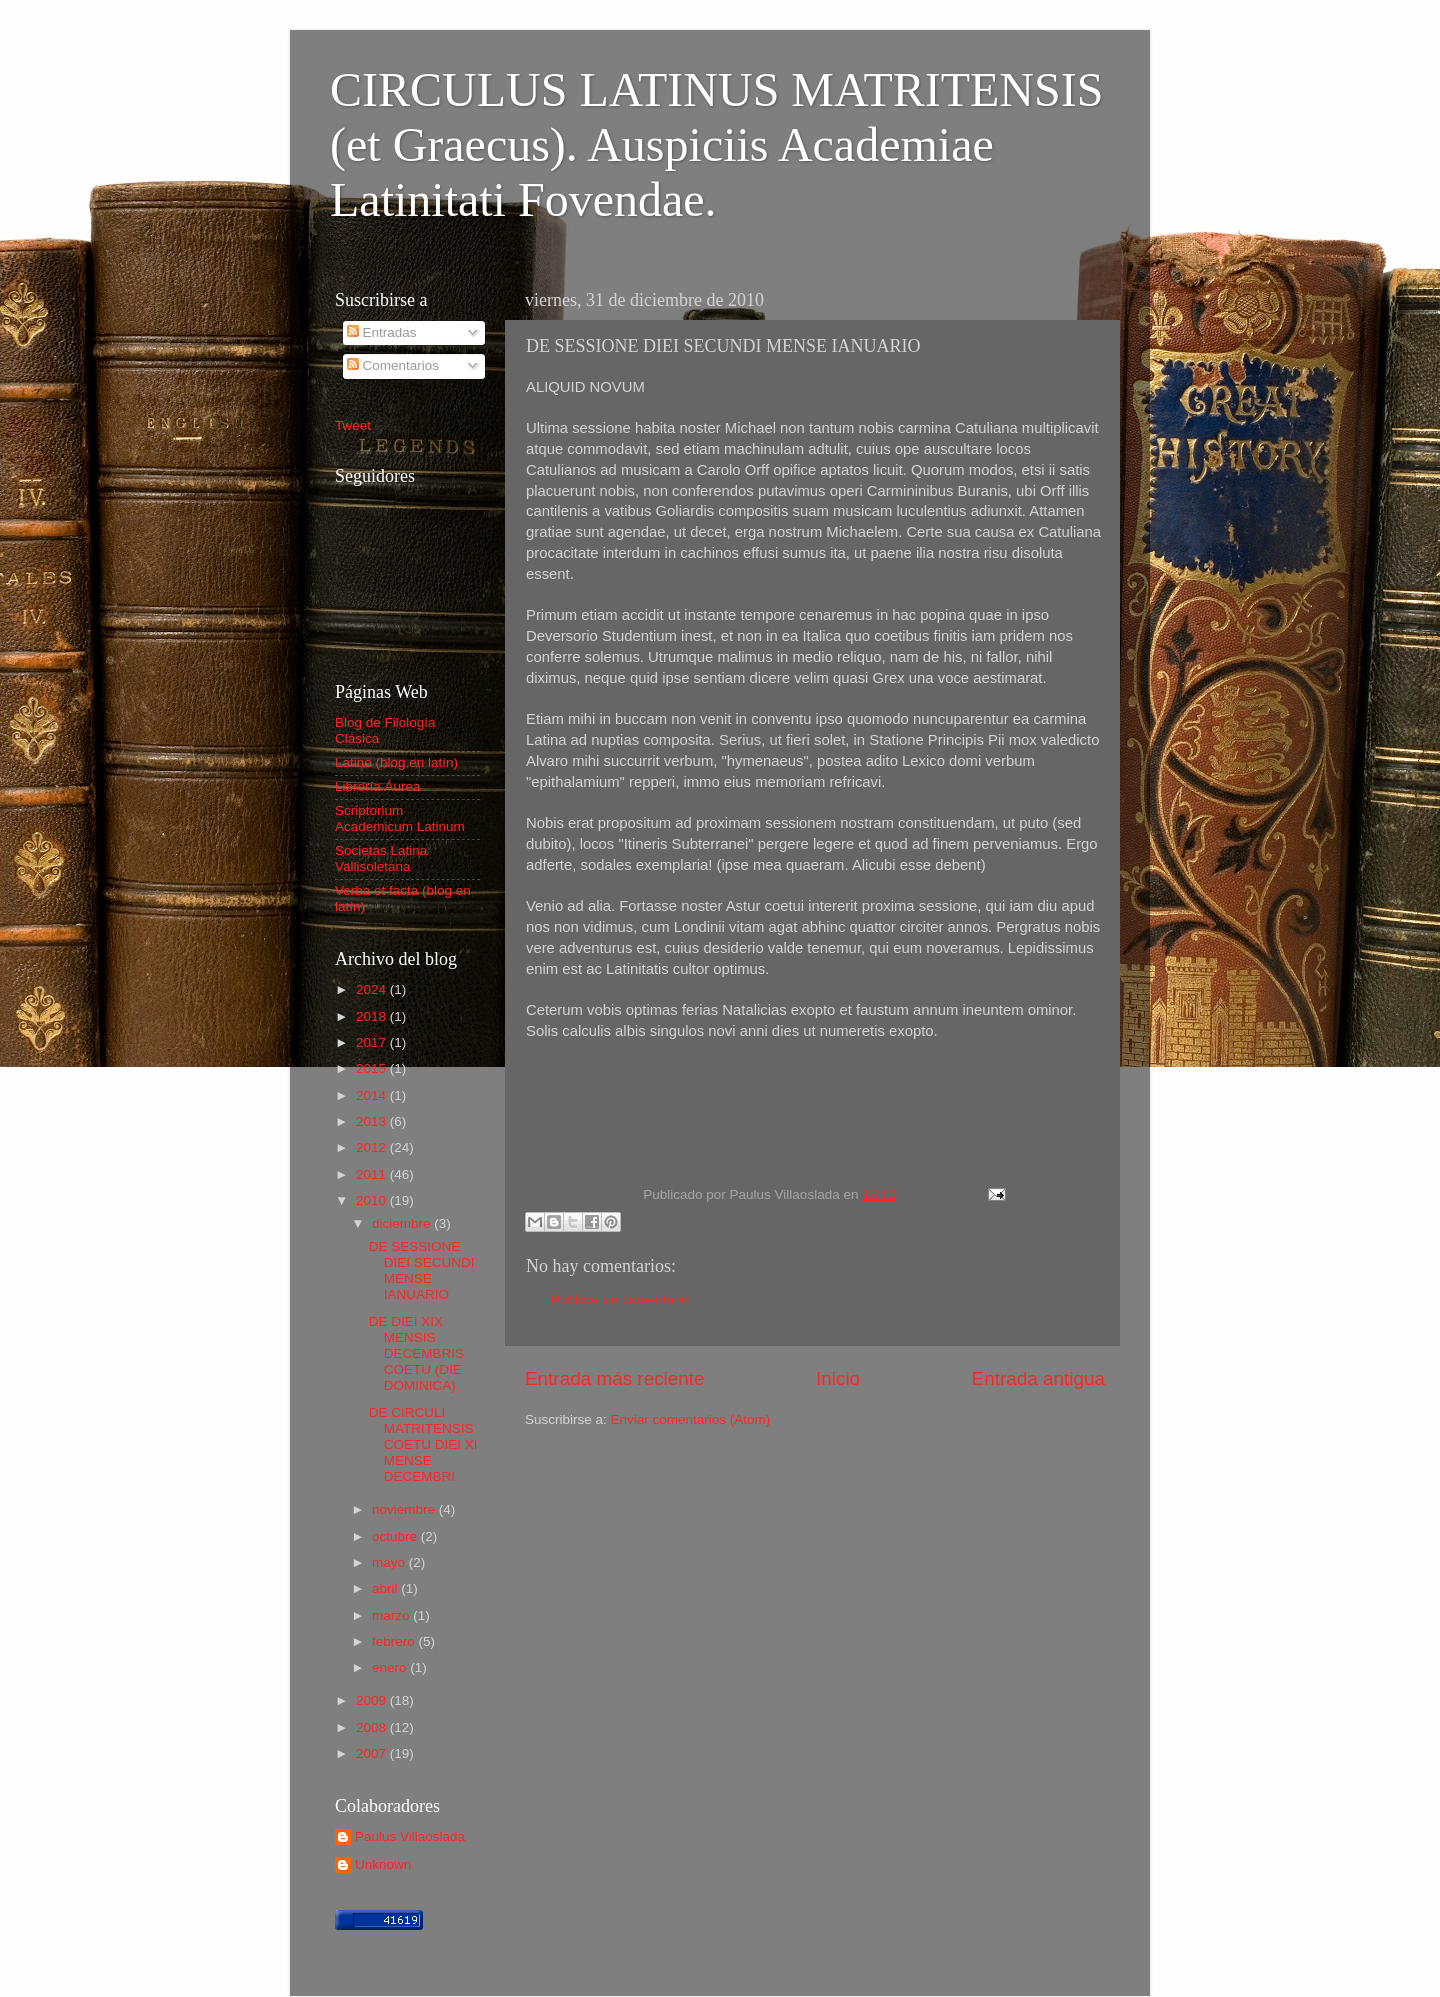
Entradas (382, 332)
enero (391, 1667)
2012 (373, 1147)
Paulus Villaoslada (410, 1836)
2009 (373, 1700)
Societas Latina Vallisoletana (381, 858)
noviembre (405, 1509)
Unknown (383, 1864)
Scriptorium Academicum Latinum (400, 818)
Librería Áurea (378, 786)
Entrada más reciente (615, 1378)
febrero (395, 1641)
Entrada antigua (1038, 1378)
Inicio (838, 1378)
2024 (373, 989)
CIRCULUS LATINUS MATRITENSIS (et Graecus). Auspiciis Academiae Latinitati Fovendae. (716, 144)
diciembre (403, 1223)
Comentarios (393, 365)
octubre (396, 1536)
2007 (373, 1753)
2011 (373, 1174)
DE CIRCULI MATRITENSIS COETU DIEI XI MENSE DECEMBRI (423, 1445)
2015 (373, 1068)
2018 (373, 1016)
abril (386, 1588)
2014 (373, 1095)
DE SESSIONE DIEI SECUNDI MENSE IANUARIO (422, 1271)
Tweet (353, 425)
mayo (390, 1562)
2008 (373, 1727)
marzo (392, 1615)
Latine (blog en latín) (396, 762)
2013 (373, 1121)
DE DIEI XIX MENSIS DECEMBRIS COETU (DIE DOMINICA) (416, 1354)
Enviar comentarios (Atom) (691, 1419)
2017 (373, 1042)
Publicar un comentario (620, 1299)
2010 (373, 1200)
